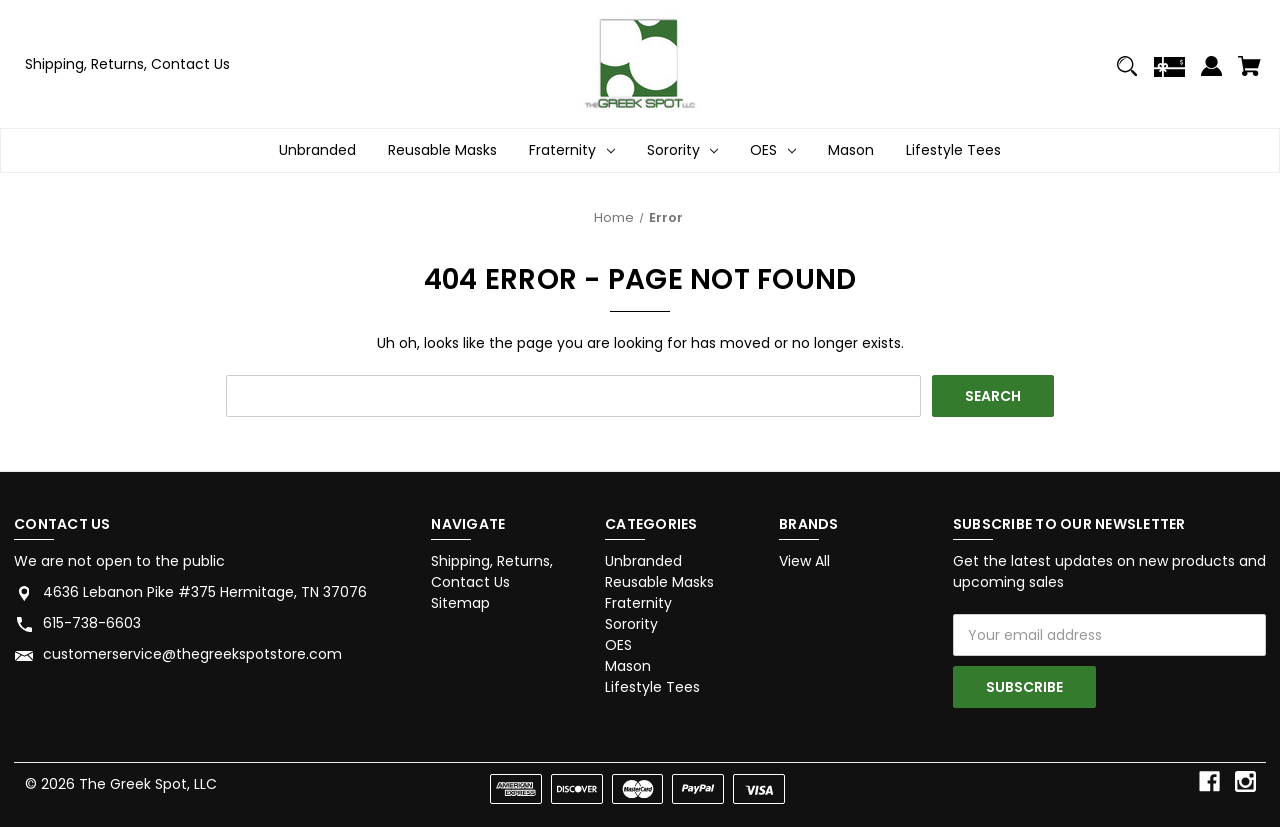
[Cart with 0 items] (1249, 74)
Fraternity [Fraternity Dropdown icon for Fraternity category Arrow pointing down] (572, 150)
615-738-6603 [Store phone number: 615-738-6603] (92, 623)
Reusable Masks (442, 150)
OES (618, 645)
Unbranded (317, 150)
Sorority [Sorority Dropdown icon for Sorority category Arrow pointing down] (683, 150)
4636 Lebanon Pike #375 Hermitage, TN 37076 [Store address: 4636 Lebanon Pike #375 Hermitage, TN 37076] (205, 592)
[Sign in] (1211, 74)
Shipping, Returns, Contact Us (127, 64)
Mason (851, 150)
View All (804, 561)
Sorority (631, 624)
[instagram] (1245, 781)
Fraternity (638, 603)
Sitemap (460, 603)
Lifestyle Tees (953, 150)
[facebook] (1209, 781)
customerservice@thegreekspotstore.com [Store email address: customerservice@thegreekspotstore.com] (192, 654)
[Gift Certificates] (1169, 75)
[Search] (1127, 74)
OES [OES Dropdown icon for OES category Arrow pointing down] (773, 150)
